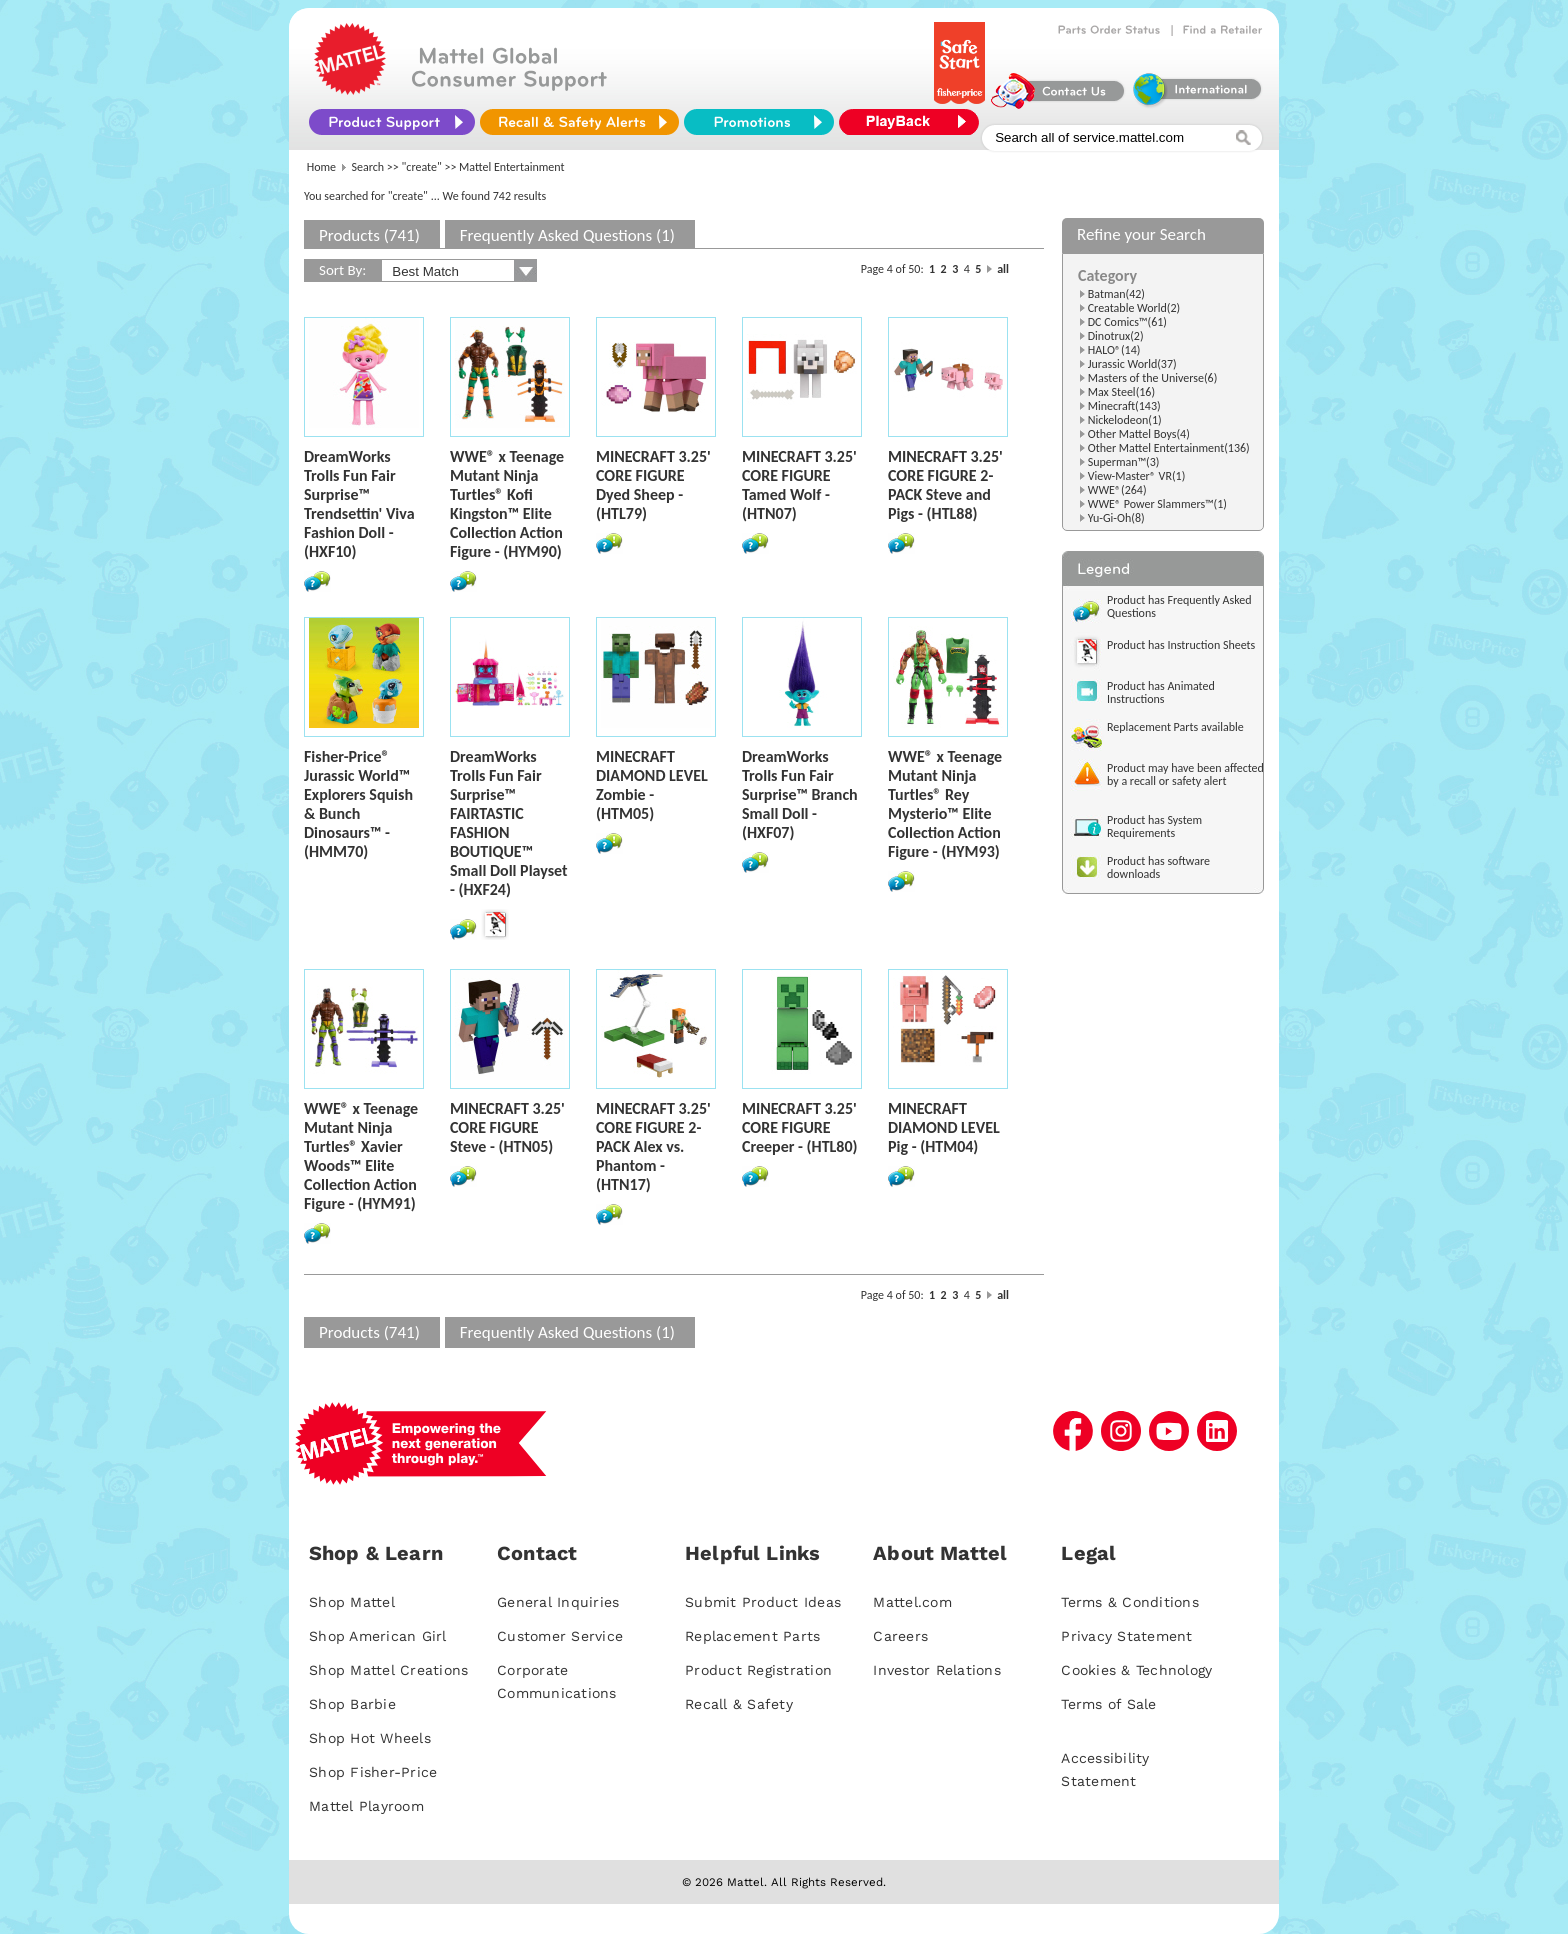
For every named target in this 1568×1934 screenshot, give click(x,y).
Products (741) (369, 235)
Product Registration (758, 1670)
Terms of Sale (1108, 1704)
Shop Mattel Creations (388, 1670)
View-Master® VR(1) (1137, 476)
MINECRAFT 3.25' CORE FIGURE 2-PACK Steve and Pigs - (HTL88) (945, 485)
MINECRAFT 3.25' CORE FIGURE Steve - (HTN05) (507, 1127)
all (1003, 269)
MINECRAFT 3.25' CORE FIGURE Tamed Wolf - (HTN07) (799, 485)
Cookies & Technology (1136, 1670)
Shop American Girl (378, 1636)
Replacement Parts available (1175, 727)
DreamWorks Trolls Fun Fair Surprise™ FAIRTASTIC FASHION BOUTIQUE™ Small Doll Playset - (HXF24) (509, 823)
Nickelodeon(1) (1125, 420)
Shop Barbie (352, 1704)
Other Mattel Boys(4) (1139, 434)
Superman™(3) (1124, 462)
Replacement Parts (752, 1636)
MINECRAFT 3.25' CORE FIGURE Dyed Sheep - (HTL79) (653, 485)
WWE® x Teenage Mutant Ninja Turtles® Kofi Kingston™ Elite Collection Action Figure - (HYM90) (507, 504)
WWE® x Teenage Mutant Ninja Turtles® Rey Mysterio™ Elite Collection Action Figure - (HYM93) (945, 804)
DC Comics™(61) (1127, 322)
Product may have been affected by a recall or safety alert (1185, 774)
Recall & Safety (739, 1704)
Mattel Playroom (366, 1806)
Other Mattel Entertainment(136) (1169, 448)
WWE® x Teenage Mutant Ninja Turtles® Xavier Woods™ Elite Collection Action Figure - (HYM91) (361, 1156)
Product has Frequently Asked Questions (1179, 606)
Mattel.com (912, 1602)
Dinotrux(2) (1116, 336)
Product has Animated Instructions (1161, 692)
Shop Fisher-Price (373, 1772)
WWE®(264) (1117, 490)
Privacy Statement (1126, 1636)
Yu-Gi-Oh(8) (1116, 518)
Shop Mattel (352, 1602)
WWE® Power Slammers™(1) (1157, 504)
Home (321, 167)
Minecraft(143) (1124, 406)
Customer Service (560, 1636)
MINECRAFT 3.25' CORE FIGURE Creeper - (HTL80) (800, 1127)
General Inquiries (558, 1602)
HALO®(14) (1114, 350)
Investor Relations (937, 1670)
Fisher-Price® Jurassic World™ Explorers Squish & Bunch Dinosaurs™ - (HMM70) (358, 804)
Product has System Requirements (1154, 826)
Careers (900, 1636)
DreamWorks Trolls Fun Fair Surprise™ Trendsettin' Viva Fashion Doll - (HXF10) (359, 504)
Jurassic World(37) (1132, 364)
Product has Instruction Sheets (1181, 645)
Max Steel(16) (1121, 392)
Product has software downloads (1158, 867)
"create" (422, 167)
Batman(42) (1116, 294)
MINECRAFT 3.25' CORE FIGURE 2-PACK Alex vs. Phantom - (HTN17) (653, 1146)
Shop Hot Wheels (370, 1738)
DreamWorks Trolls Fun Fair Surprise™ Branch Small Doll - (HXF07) (800, 794)
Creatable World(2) (1134, 308)
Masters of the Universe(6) (1153, 378)
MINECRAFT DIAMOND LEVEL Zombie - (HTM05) (652, 785)
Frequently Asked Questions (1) (567, 235)
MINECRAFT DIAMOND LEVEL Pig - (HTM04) (944, 1127)
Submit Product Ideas (763, 1602)
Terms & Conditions (1130, 1602)
